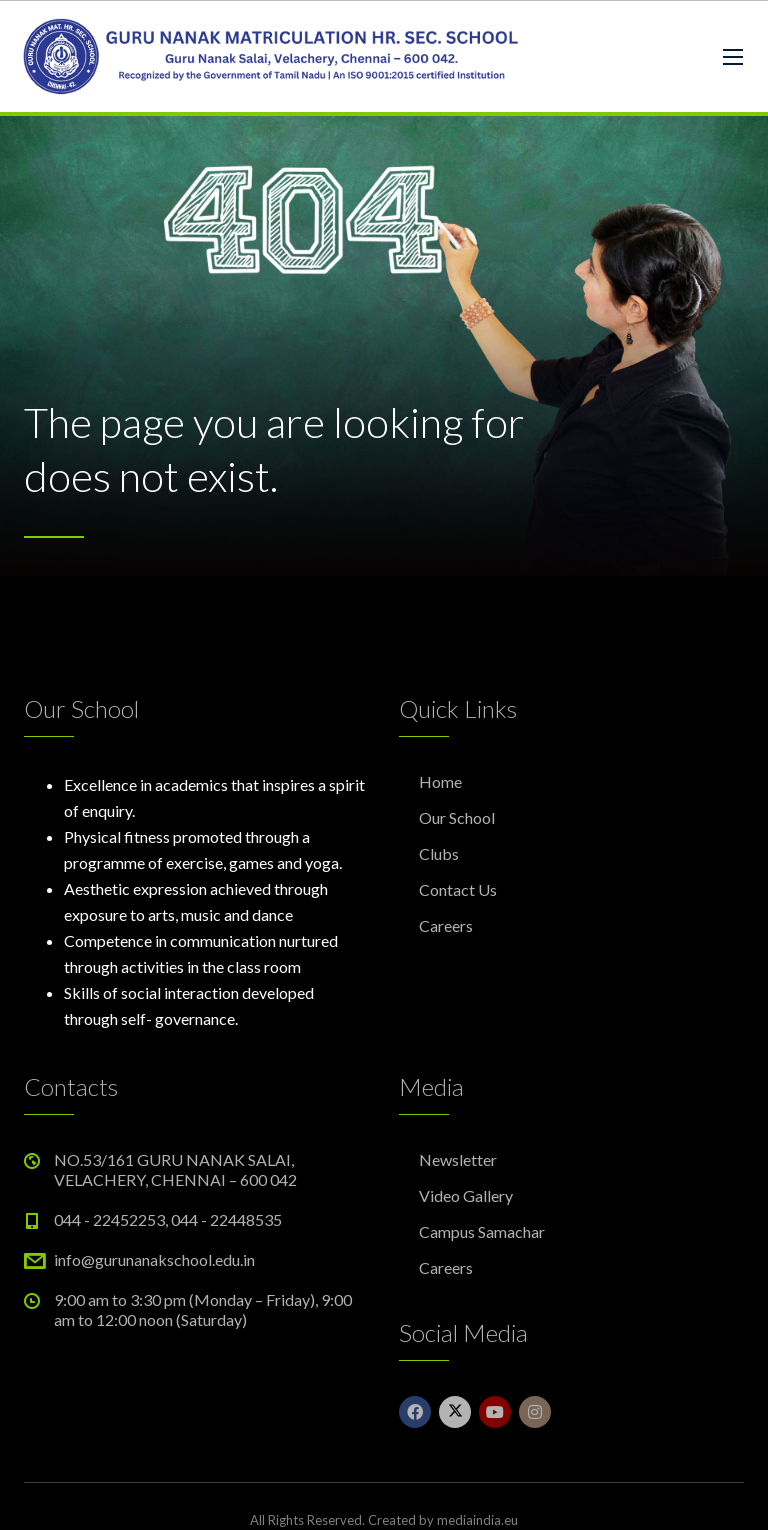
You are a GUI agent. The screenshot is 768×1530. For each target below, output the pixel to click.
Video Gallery (466, 1195)
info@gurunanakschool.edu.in (154, 1259)
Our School (457, 817)
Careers (446, 925)
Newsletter (458, 1159)
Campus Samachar (482, 1231)
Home (440, 781)
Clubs (439, 853)
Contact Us (458, 889)
